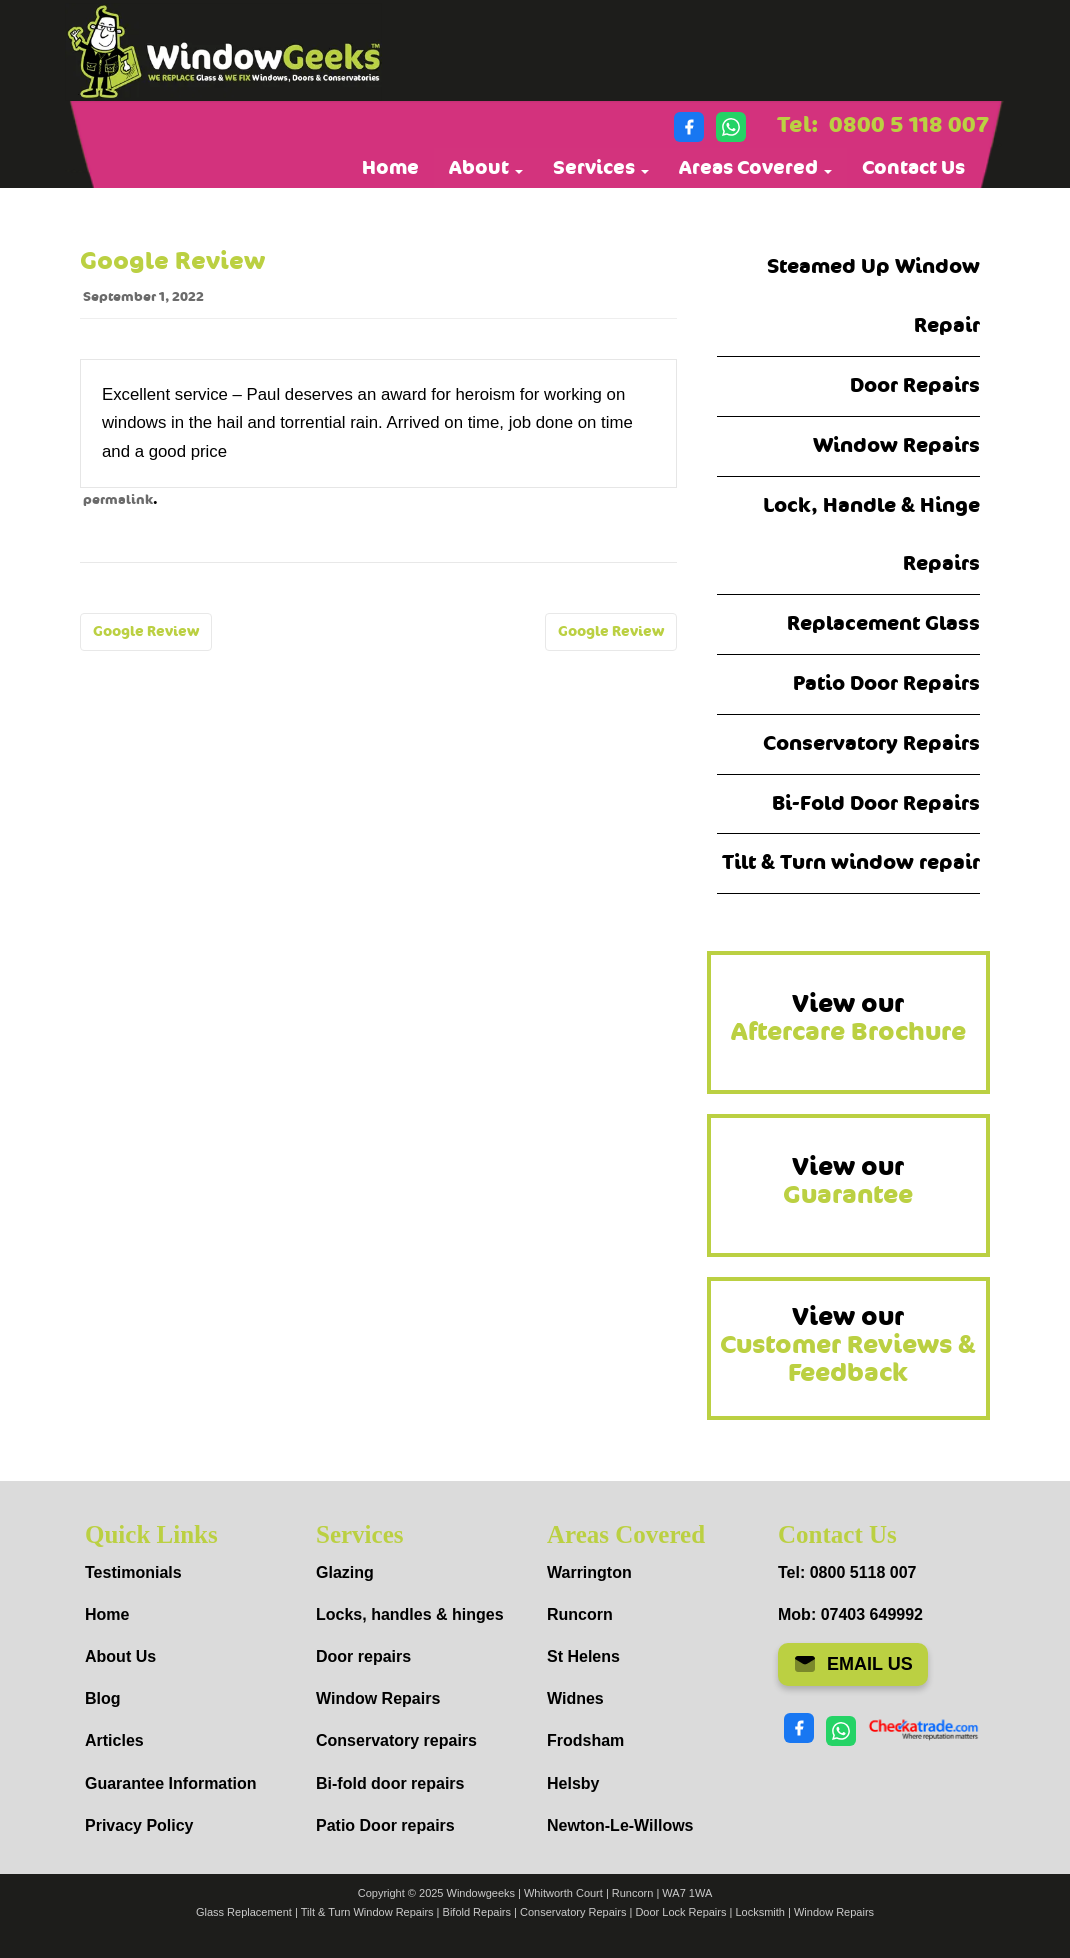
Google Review (146, 631)
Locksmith (760, 1912)
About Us (120, 1656)
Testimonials (133, 1572)
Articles (114, 1740)
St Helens (583, 1656)
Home (390, 168)
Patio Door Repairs (886, 683)
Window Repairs (896, 445)
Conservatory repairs (396, 1740)
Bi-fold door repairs (390, 1783)
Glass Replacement (244, 1912)
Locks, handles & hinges (410, 1614)
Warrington (589, 1572)
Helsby (573, 1783)
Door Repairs (915, 385)
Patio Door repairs (385, 1825)
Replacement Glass (883, 623)
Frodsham (585, 1740)
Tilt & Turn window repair (851, 862)
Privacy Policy (139, 1825)
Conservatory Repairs (871, 743)
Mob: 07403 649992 (850, 1614)
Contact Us (913, 168)
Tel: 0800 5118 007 (847, 1572)
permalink (118, 500)
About (486, 168)
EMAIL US (853, 1664)
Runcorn (580, 1614)
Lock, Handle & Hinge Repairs (871, 535)
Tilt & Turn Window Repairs (367, 1912)
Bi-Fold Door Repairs (876, 803)
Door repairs (363, 1656)
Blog (103, 1698)
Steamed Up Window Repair (873, 296)
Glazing (345, 1572)
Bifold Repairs (477, 1912)
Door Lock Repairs (680, 1912)
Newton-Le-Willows (620, 1825)
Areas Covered (755, 168)
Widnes (575, 1698)
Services (601, 168)
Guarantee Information (171, 1783)
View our (848, 1018)
